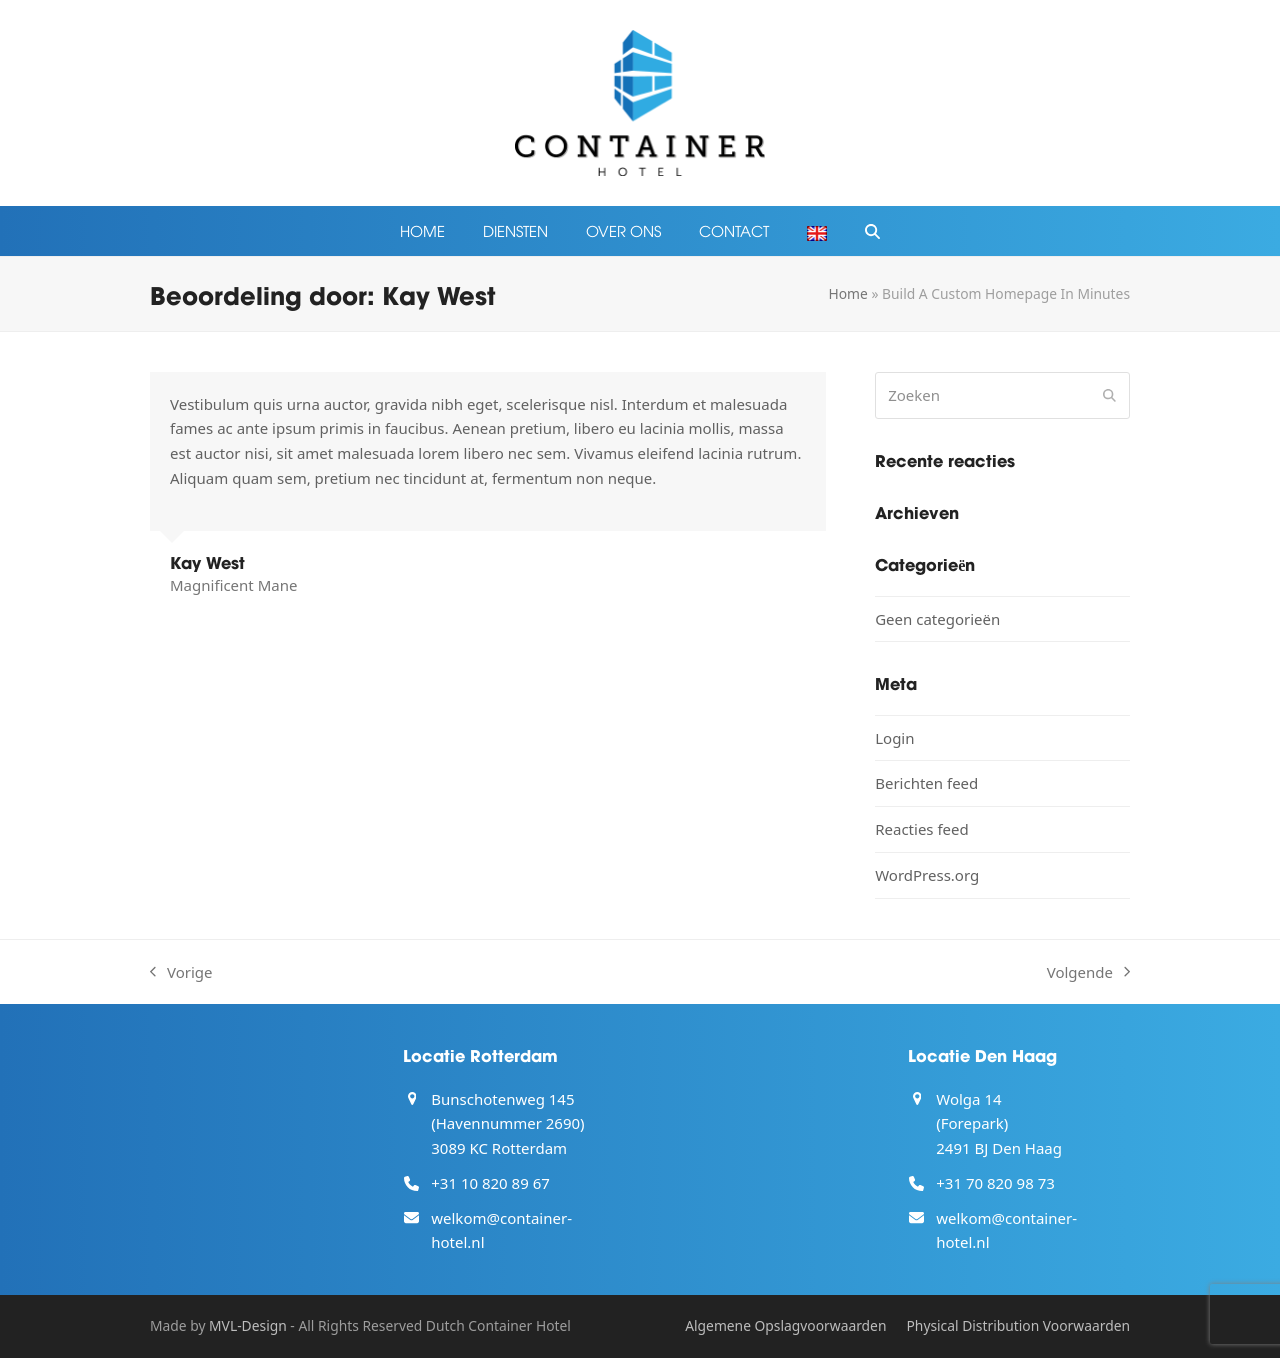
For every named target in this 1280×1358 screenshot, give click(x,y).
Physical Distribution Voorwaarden (1018, 1325)
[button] (872, 231)
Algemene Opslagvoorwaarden (785, 1325)
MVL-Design (248, 1325)
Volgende (1088, 973)
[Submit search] (1109, 395)
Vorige (181, 973)
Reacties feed (922, 829)
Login (894, 738)
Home (847, 293)
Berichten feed (926, 783)
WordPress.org (927, 875)
